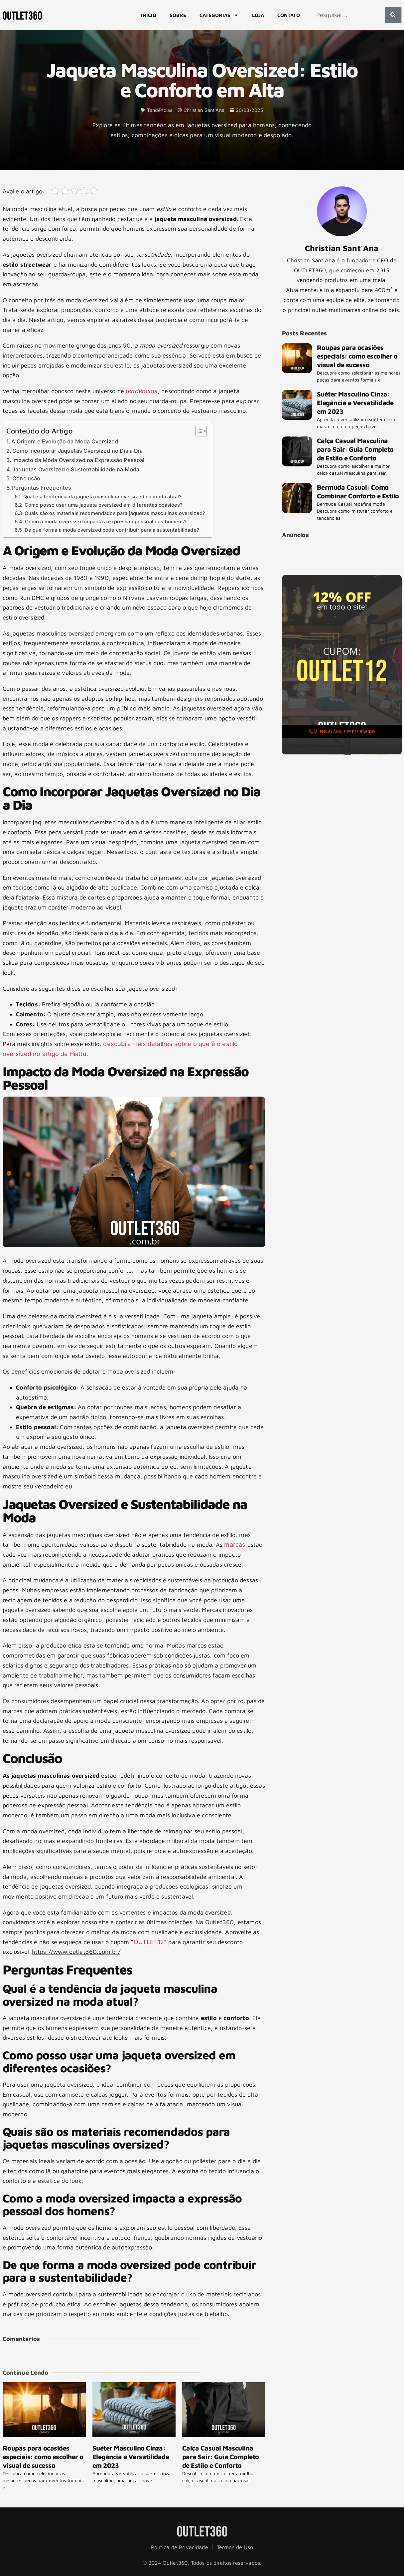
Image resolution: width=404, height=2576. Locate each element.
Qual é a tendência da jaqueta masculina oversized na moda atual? (102, 497)
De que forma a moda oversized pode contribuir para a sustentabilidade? (112, 530)
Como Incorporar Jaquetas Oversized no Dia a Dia (77, 450)
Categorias (219, 15)
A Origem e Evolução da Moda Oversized (64, 441)
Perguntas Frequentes (41, 487)
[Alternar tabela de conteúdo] (197, 431)
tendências (142, 390)
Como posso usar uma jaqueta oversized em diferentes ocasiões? (104, 505)
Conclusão (26, 478)
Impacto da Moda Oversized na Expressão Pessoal (78, 460)
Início (148, 15)
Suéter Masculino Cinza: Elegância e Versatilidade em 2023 (130, 2456)
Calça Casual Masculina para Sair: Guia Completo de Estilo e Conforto (220, 2456)
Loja (258, 15)
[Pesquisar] (393, 15)
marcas (234, 1544)
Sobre (178, 15)
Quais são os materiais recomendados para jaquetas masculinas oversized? (115, 513)
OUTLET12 (149, 1941)
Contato (288, 15)
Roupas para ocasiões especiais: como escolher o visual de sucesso (43, 2456)
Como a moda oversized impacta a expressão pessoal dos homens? (106, 522)
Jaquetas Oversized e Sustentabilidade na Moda (75, 469)
